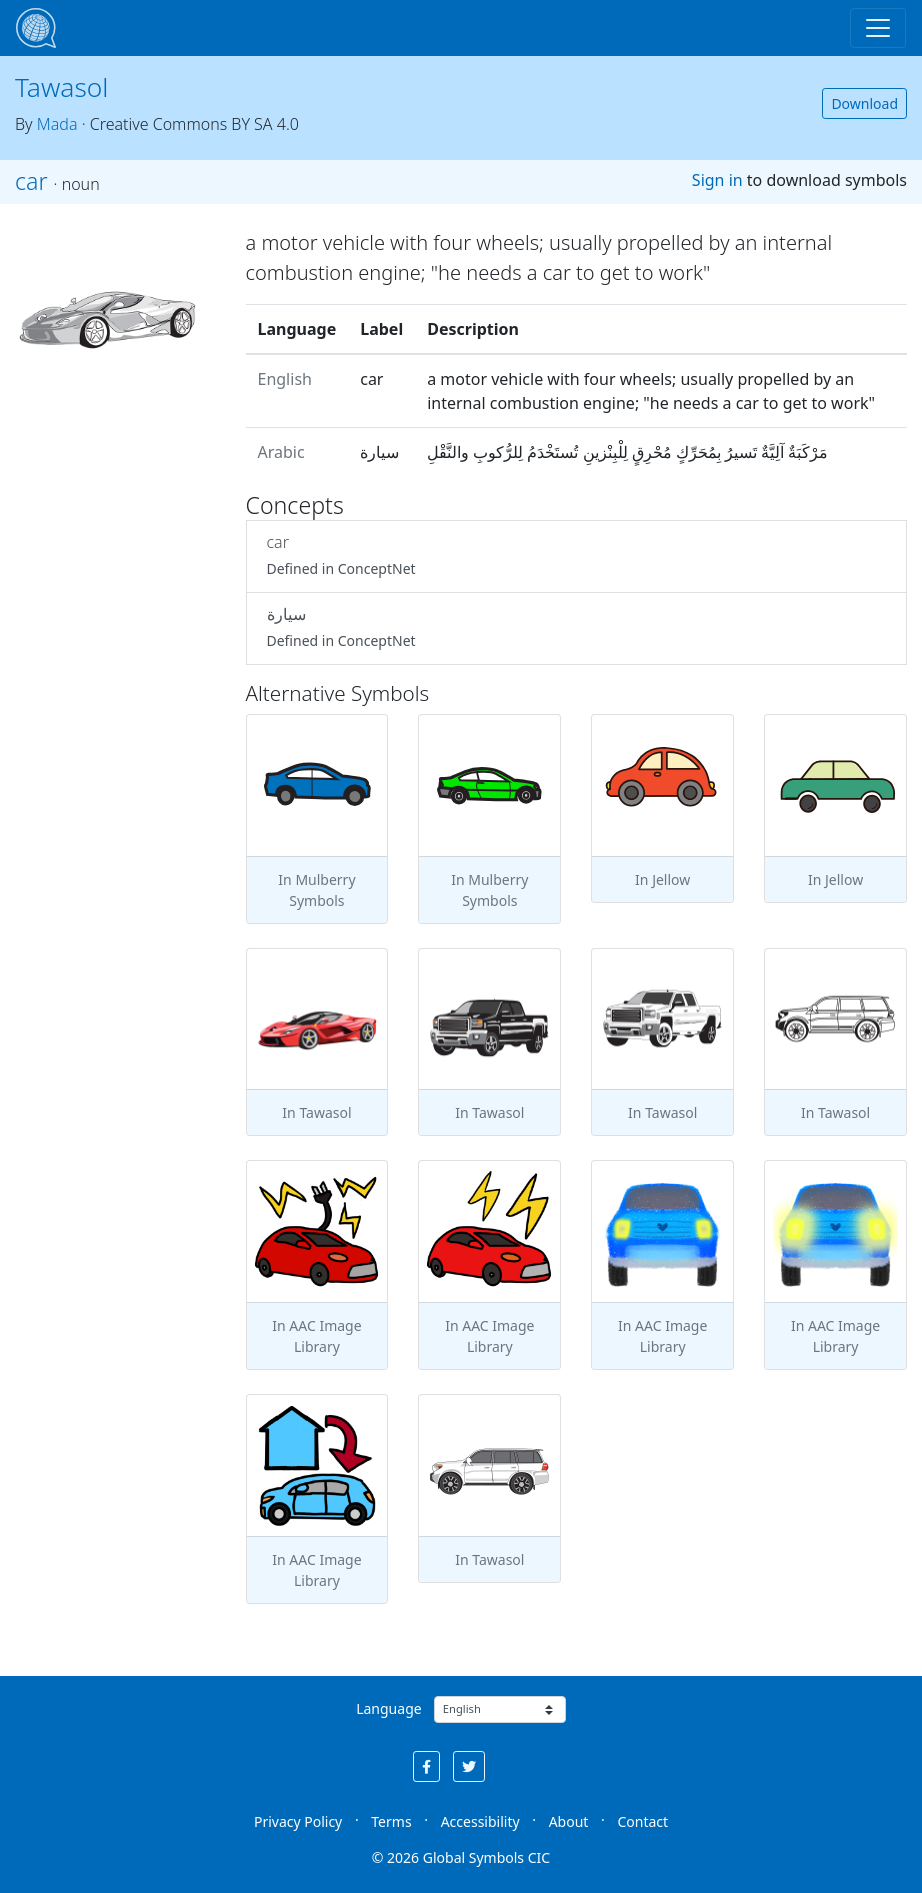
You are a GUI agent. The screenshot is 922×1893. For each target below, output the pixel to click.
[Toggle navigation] (878, 28)
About (569, 1821)
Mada (57, 124)
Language (388, 1708)
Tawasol (61, 87)
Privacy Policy (298, 1821)
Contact (642, 1821)
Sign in (717, 180)
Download (864, 103)
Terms (391, 1821)
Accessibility (480, 1821)
